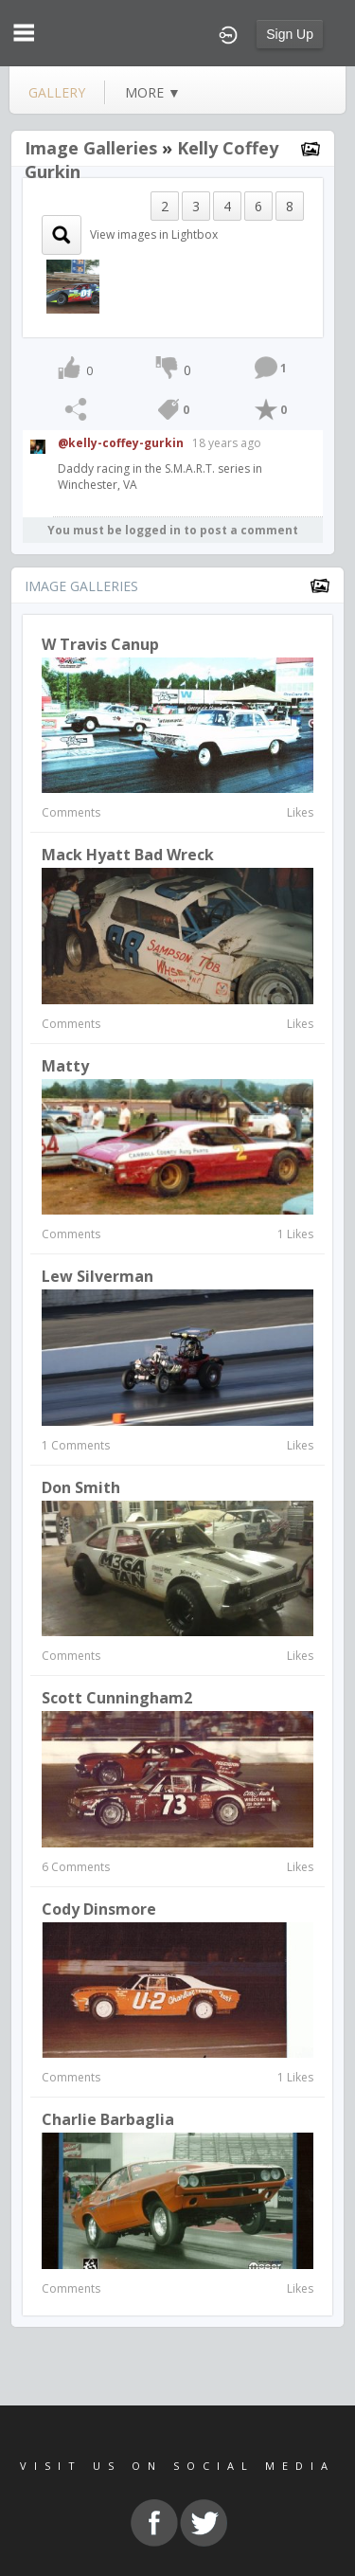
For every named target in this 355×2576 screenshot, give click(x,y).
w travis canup (100, 644)
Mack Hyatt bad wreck (128, 854)
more (153, 92)
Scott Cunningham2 (117, 1697)
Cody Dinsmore (99, 1909)
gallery (56, 92)
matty (65, 1065)
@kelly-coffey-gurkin (121, 443)
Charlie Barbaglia (108, 2119)
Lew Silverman (97, 1276)
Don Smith (81, 1487)
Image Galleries (91, 147)
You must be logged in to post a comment (172, 530)
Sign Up (289, 34)
